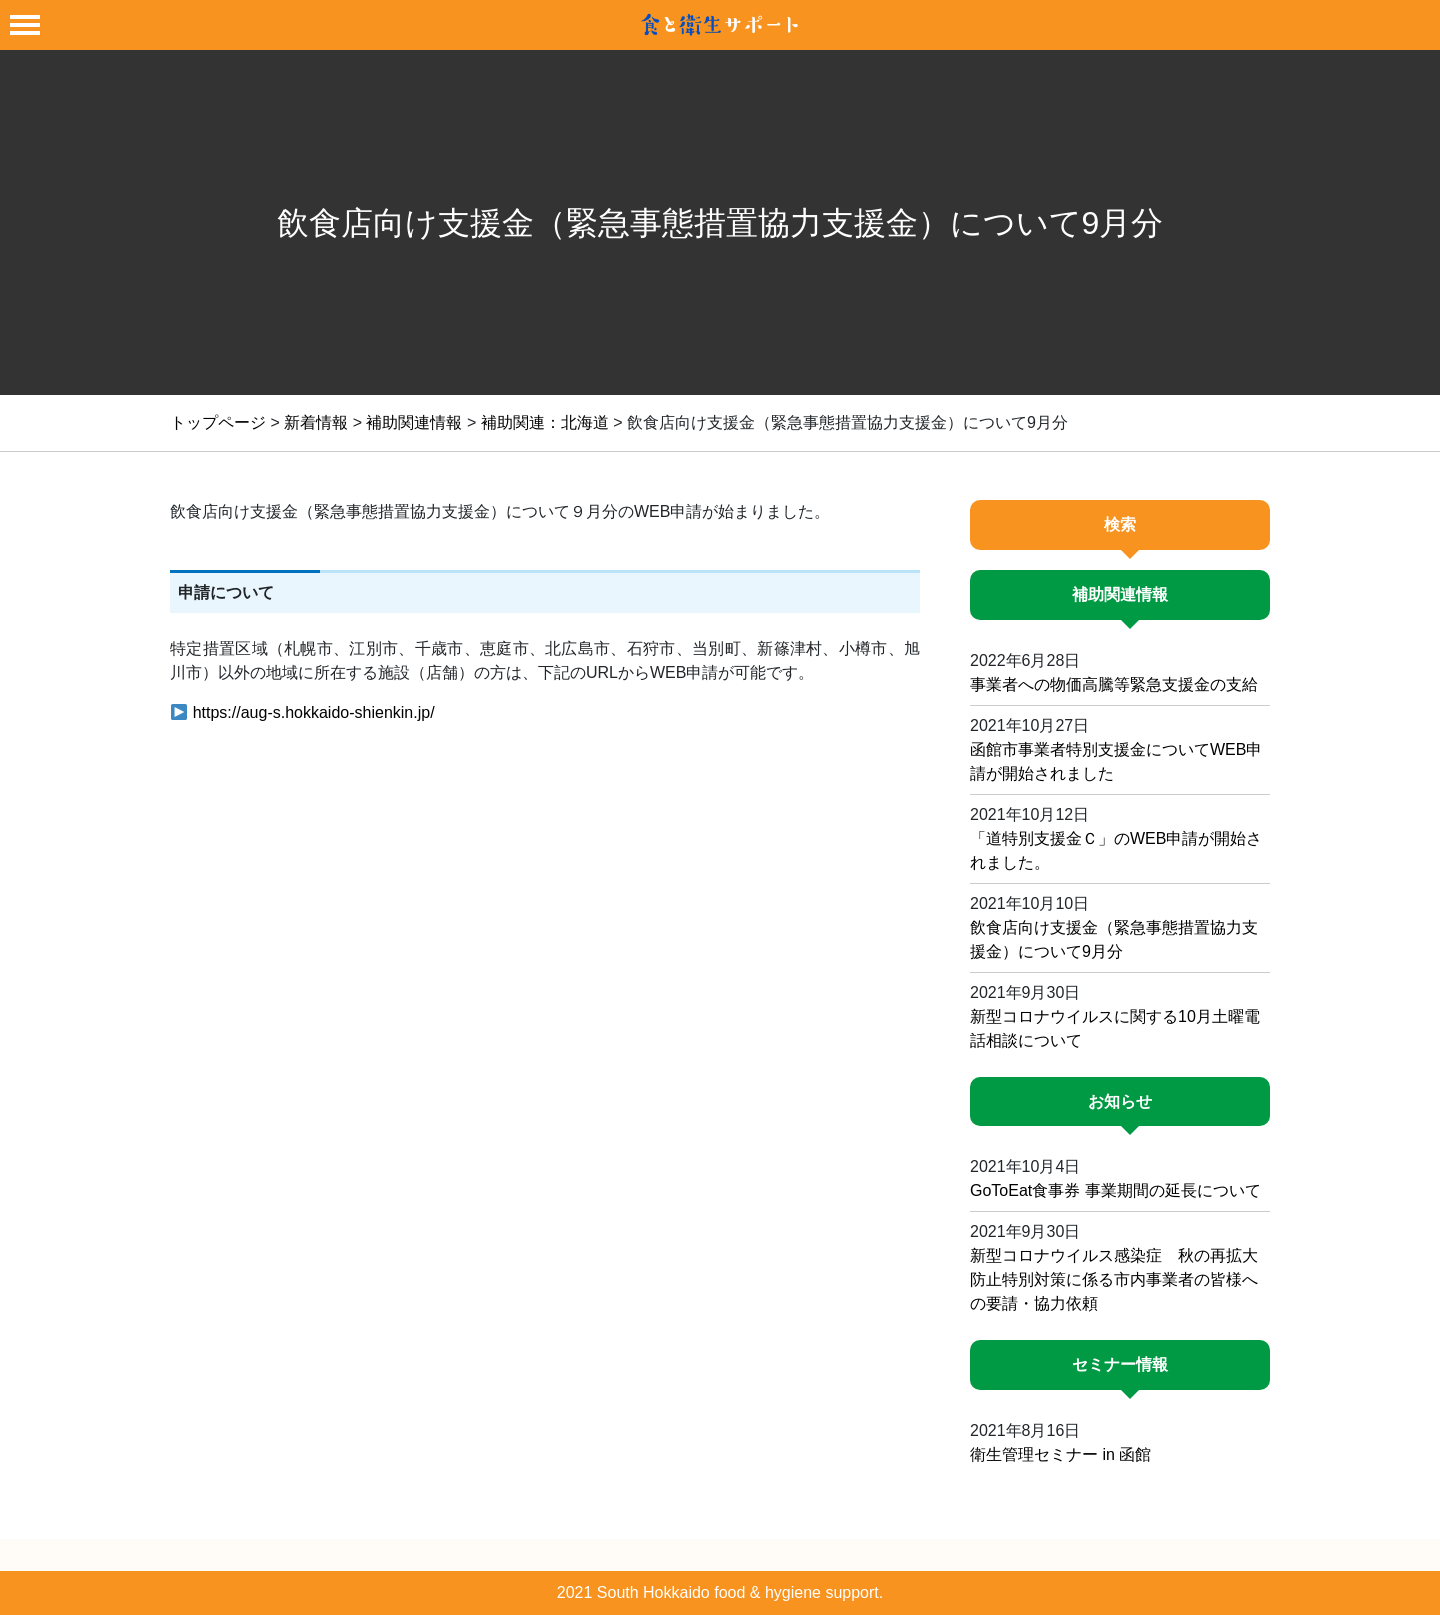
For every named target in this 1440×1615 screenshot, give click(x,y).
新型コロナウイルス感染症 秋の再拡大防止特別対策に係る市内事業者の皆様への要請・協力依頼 (1114, 1279)
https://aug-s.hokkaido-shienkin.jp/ (314, 712)
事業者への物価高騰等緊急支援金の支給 (1114, 684)
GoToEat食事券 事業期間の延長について (1115, 1190)
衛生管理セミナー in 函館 (1060, 1454)
